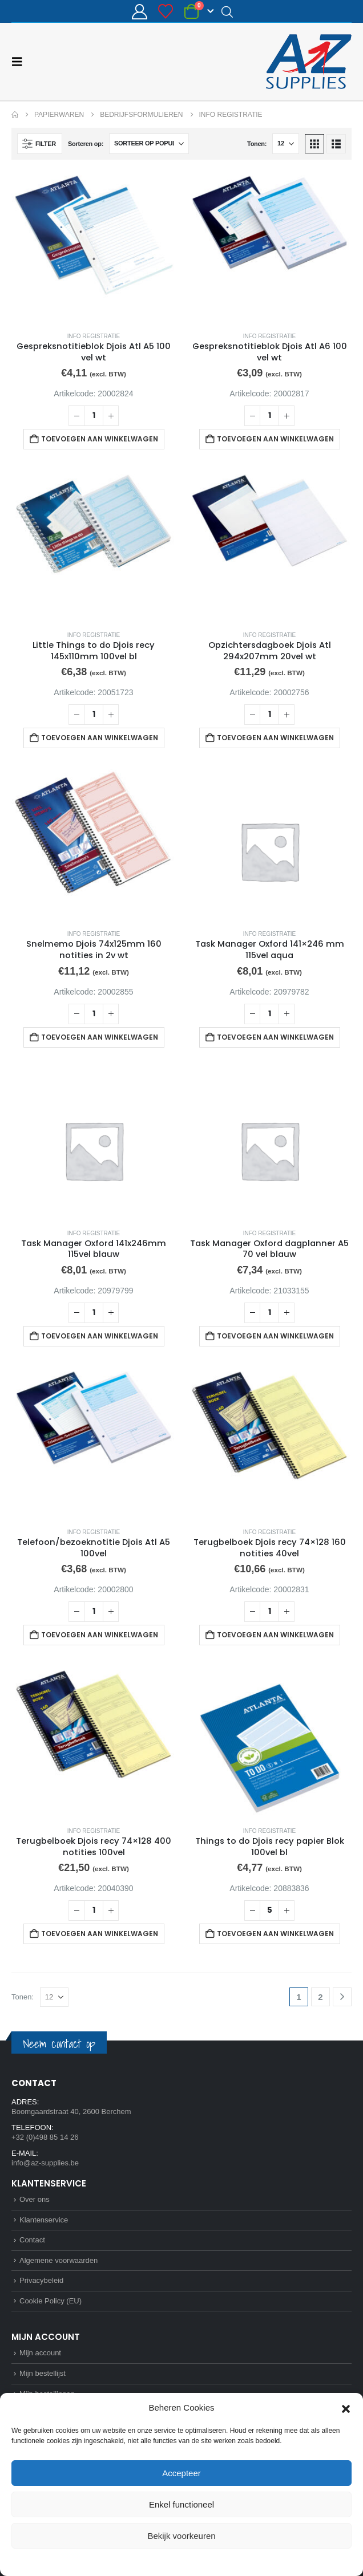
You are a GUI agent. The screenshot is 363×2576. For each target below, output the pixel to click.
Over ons (34, 2199)
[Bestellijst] (166, 11)
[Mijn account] (139, 11)
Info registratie (93, 336)
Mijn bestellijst (42, 2373)
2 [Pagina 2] (320, 1997)
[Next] (342, 1996)
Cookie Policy (155, 2561)
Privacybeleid (202, 2561)
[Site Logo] (309, 61)
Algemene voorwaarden (58, 2260)
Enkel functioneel (181, 2504)
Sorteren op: (85, 143)
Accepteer (181, 2473)
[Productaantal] (93, 415)
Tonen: (257, 143)
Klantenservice (43, 2220)
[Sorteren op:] (149, 143)
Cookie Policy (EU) (50, 2301)
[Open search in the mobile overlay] (227, 11)
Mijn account (40, 2352)
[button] (346, 2407)
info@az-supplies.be (45, 2163)
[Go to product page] (93, 246)
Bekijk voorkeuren (181, 2536)
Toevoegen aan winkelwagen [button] (99, 439)
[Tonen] (285, 143)
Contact (32, 2240)
